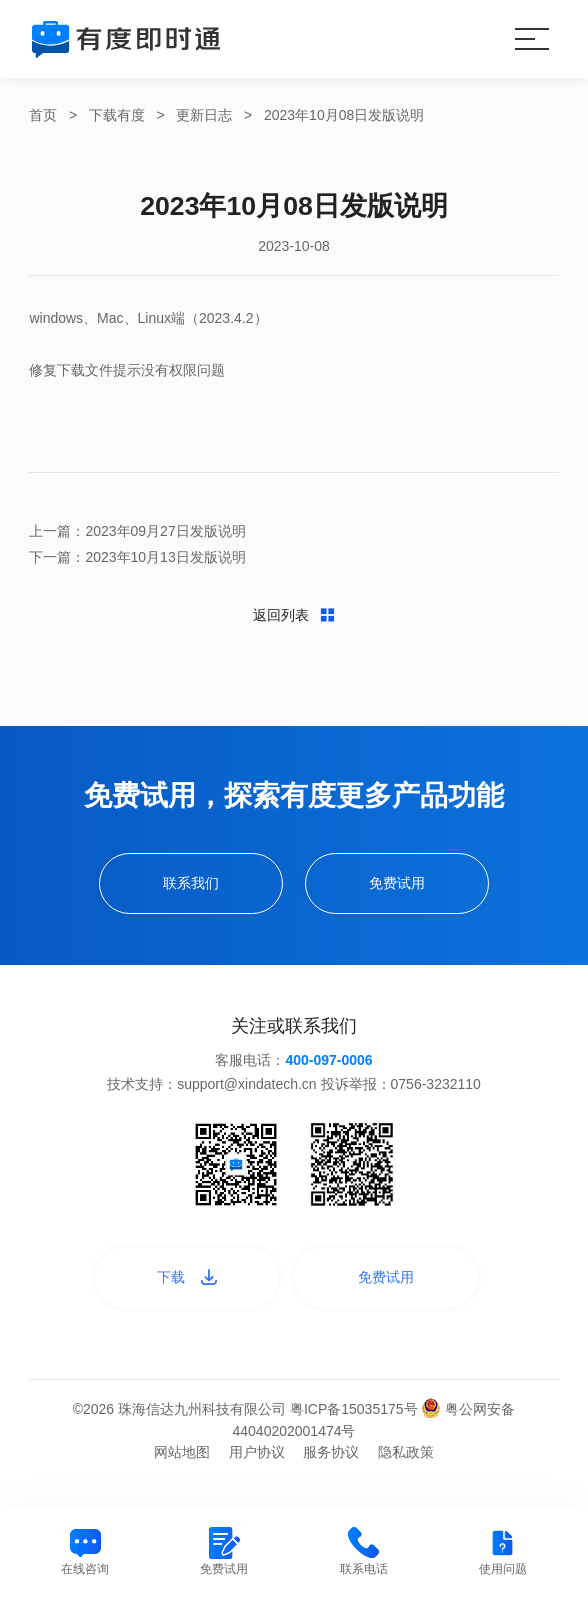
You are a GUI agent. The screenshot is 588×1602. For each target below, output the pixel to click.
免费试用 (400, 890)
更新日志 (204, 115)
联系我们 (188, 890)
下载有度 (117, 115)
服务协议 (331, 1462)
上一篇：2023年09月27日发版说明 (137, 531)
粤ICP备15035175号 (356, 1419)
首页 (43, 115)
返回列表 (294, 622)
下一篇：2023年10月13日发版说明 (137, 557)
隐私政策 (406, 1462)
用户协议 (257, 1462)
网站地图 (182, 1462)
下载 (184, 1286)
